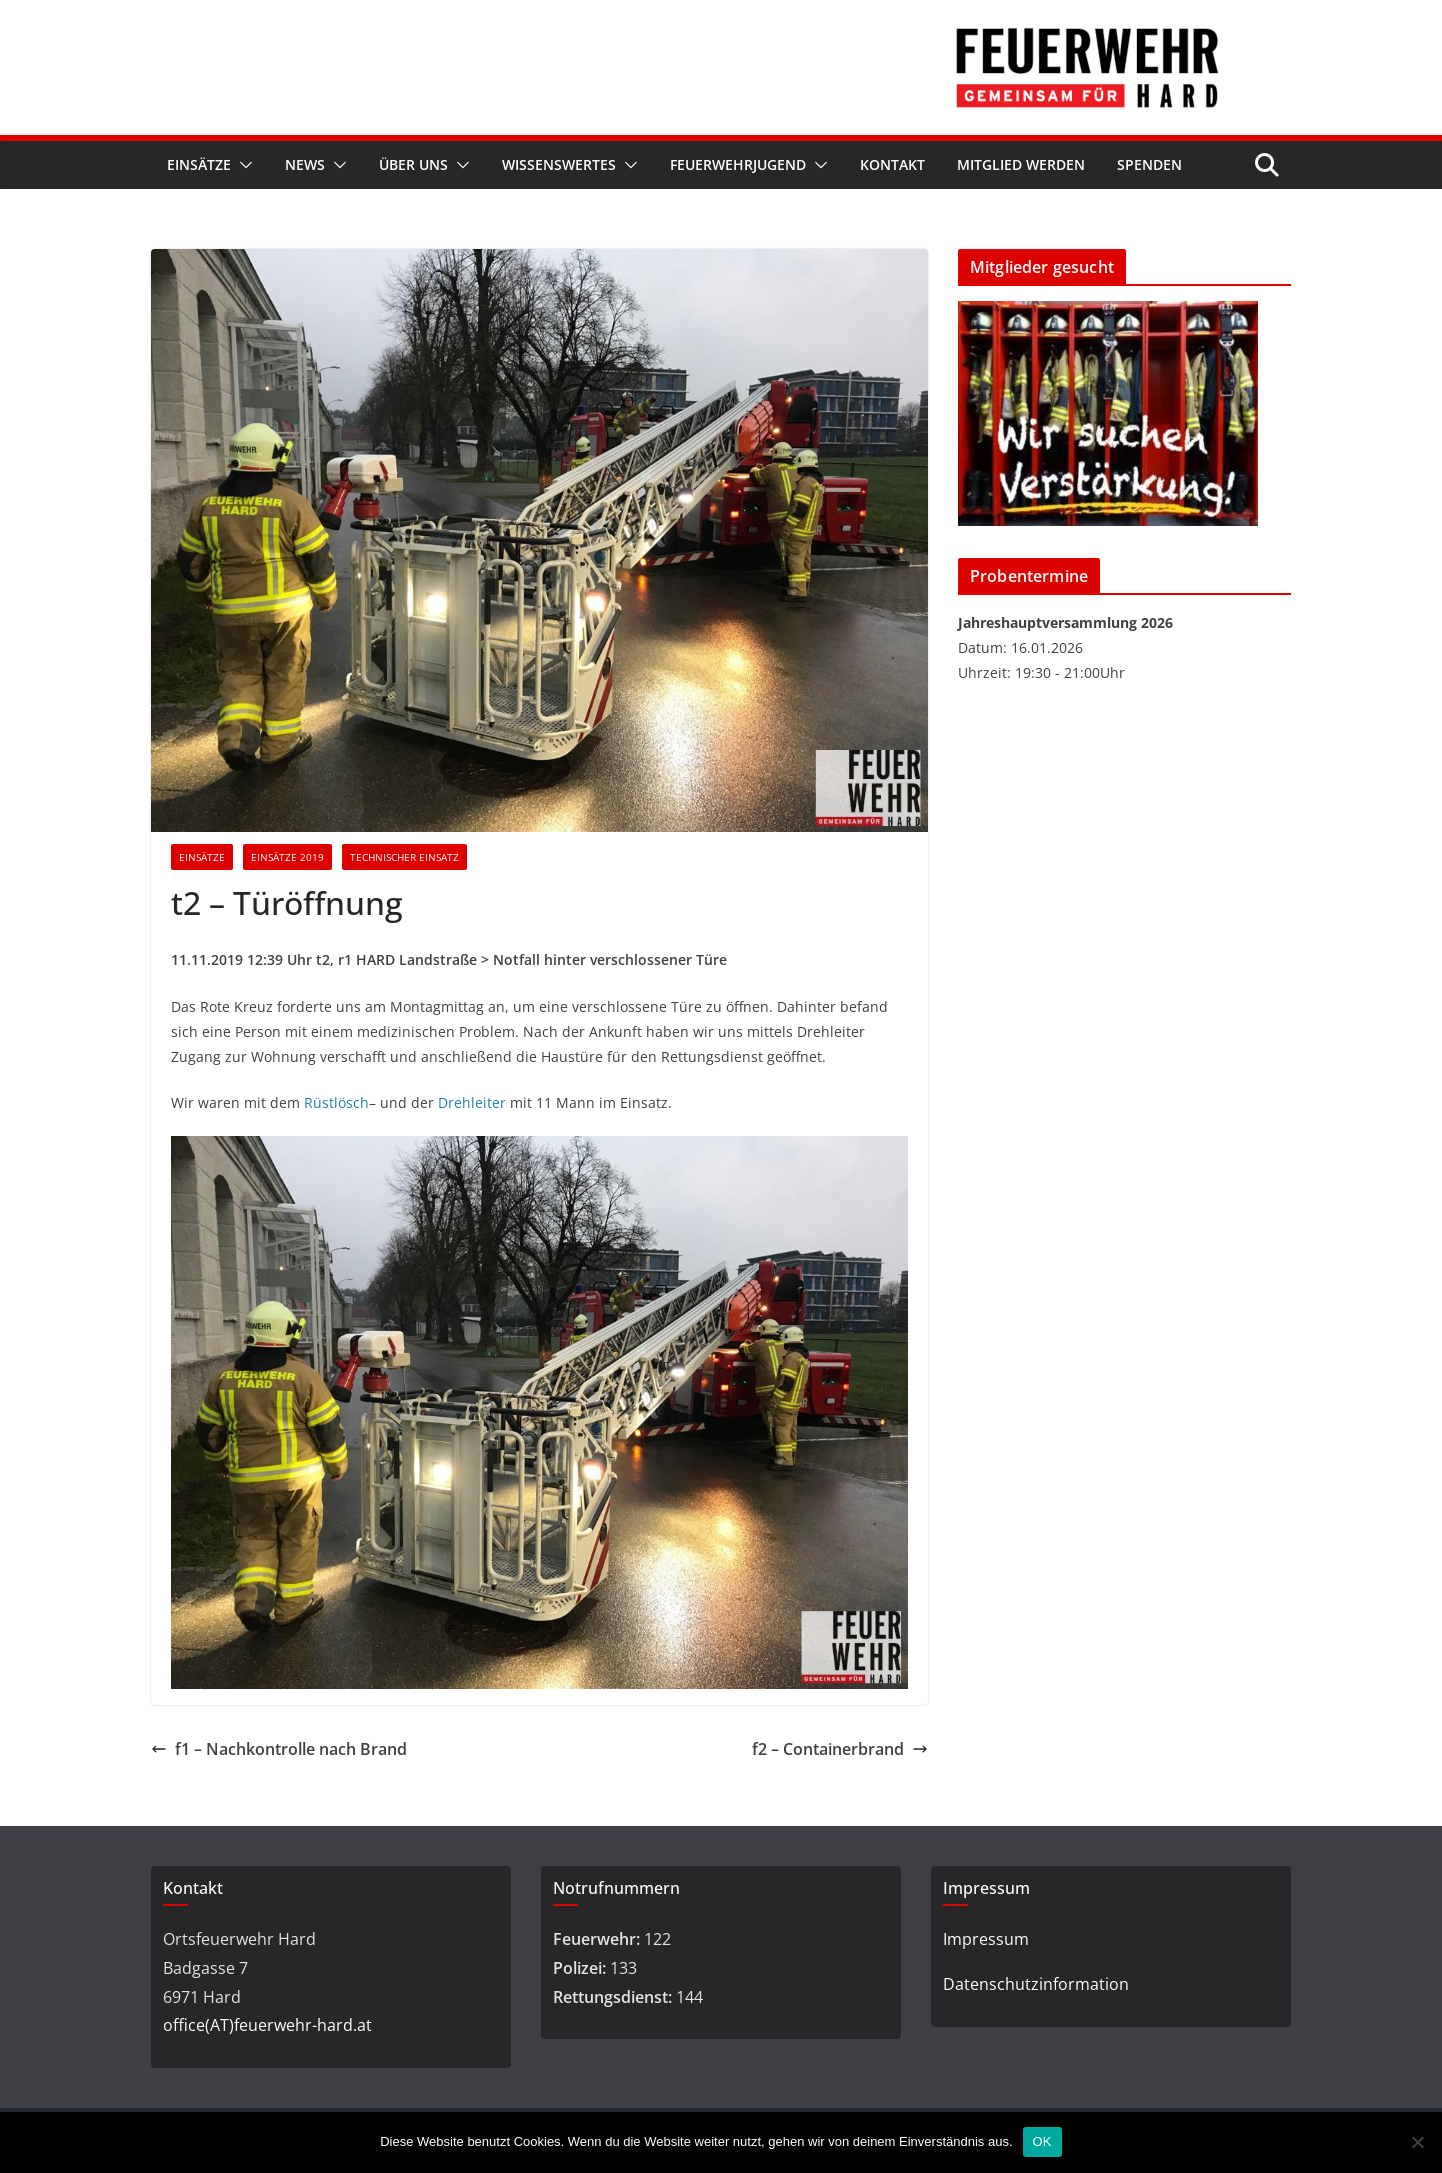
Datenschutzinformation (1036, 1984)
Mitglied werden (1021, 164)
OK (1042, 2141)
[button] (242, 165)
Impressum (986, 1939)
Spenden (1149, 164)
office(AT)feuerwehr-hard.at (267, 2025)
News (305, 164)
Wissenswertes (559, 164)
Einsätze (199, 164)
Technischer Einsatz (404, 857)
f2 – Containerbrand (840, 1749)
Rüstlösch (336, 1102)
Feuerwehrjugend (738, 164)
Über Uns (413, 164)
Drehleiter (472, 1102)
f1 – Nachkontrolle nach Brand (279, 1749)
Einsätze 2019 (287, 857)
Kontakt (892, 164)
